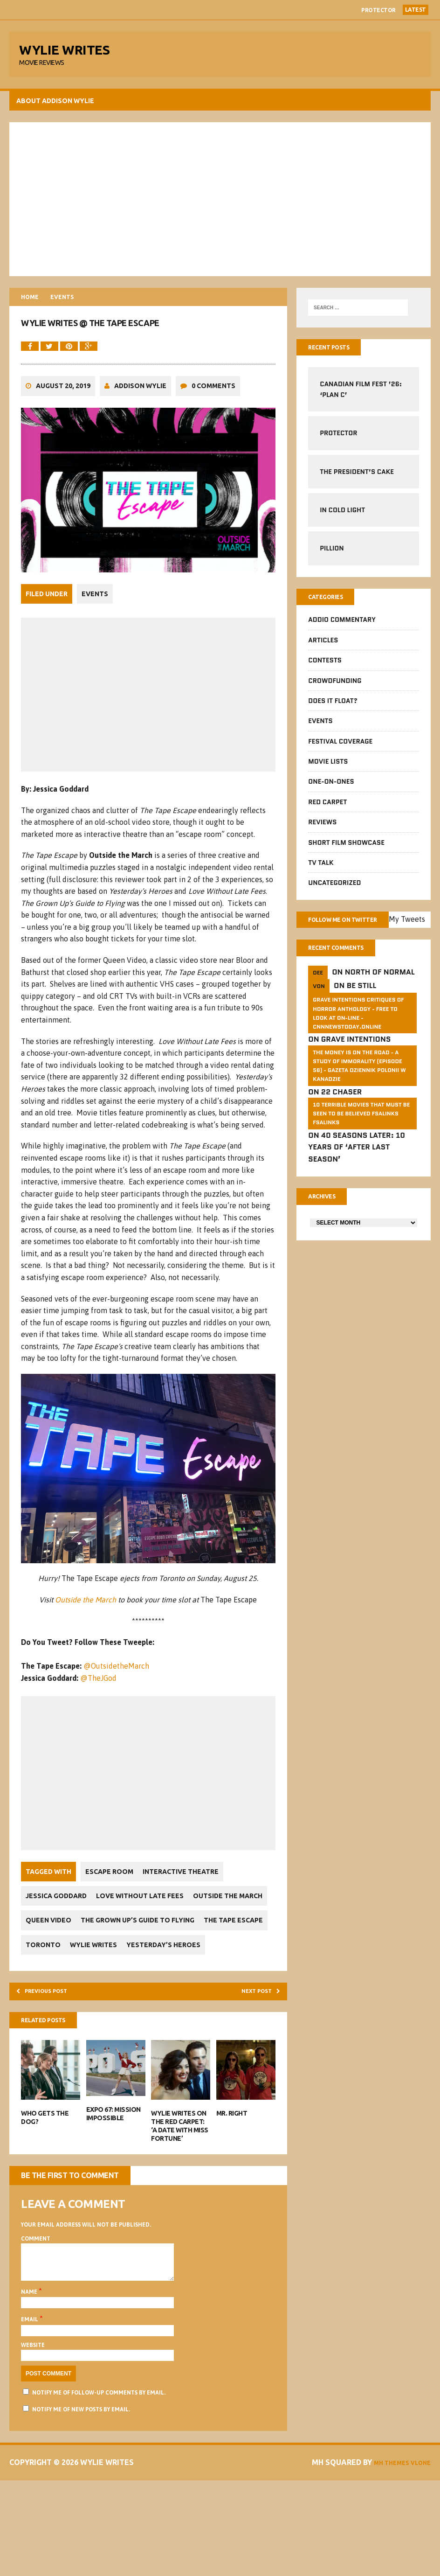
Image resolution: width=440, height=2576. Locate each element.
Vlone (415, 2558)
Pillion (331, 556)
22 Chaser (340, 1119)
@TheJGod (100, 1725)
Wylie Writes (51, 2016)
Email (32, 2403)
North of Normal (379, 999)
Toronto (246, 1992)
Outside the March (86, 1647)
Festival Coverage (339, 752)
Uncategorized (333, 893)
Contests (324, 670)
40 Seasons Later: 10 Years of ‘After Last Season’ (355, 1174)
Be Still (361, 1013)
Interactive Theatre (188, 1918)
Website (35, 2429)
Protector (378, 10)
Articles (322, 650)
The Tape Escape (185, 1992)
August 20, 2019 (65, 428)
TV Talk (319, 873)
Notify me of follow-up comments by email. (101, 2476)
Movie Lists (327, 772)
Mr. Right (232, 2190)
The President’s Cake (356, 479)
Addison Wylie (143, 428)
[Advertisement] (220, 205)
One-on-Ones (330, 792)
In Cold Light (341, 518)
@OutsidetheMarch (118, 1713)
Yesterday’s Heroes (126, 2016)
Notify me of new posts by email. (83, 2493)
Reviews (321, 832)
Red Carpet (326, 812)
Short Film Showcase (345, 853)
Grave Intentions (355, 1066)
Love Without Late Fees (147, 1943)
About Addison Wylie (57, 107)
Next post (253, 2064)
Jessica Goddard (58, 1943)
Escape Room (112, 1918)
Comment (38, 2315)
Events (97, 633)
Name (32, 2376)
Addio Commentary (341, 630)
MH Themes (406, 2546)
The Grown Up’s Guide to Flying (85, 1992)
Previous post (54, 2064)
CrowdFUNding (333, 691)
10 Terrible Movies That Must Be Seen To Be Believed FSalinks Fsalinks (360, 1141)
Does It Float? (332, 711)
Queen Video (134, 1967)
